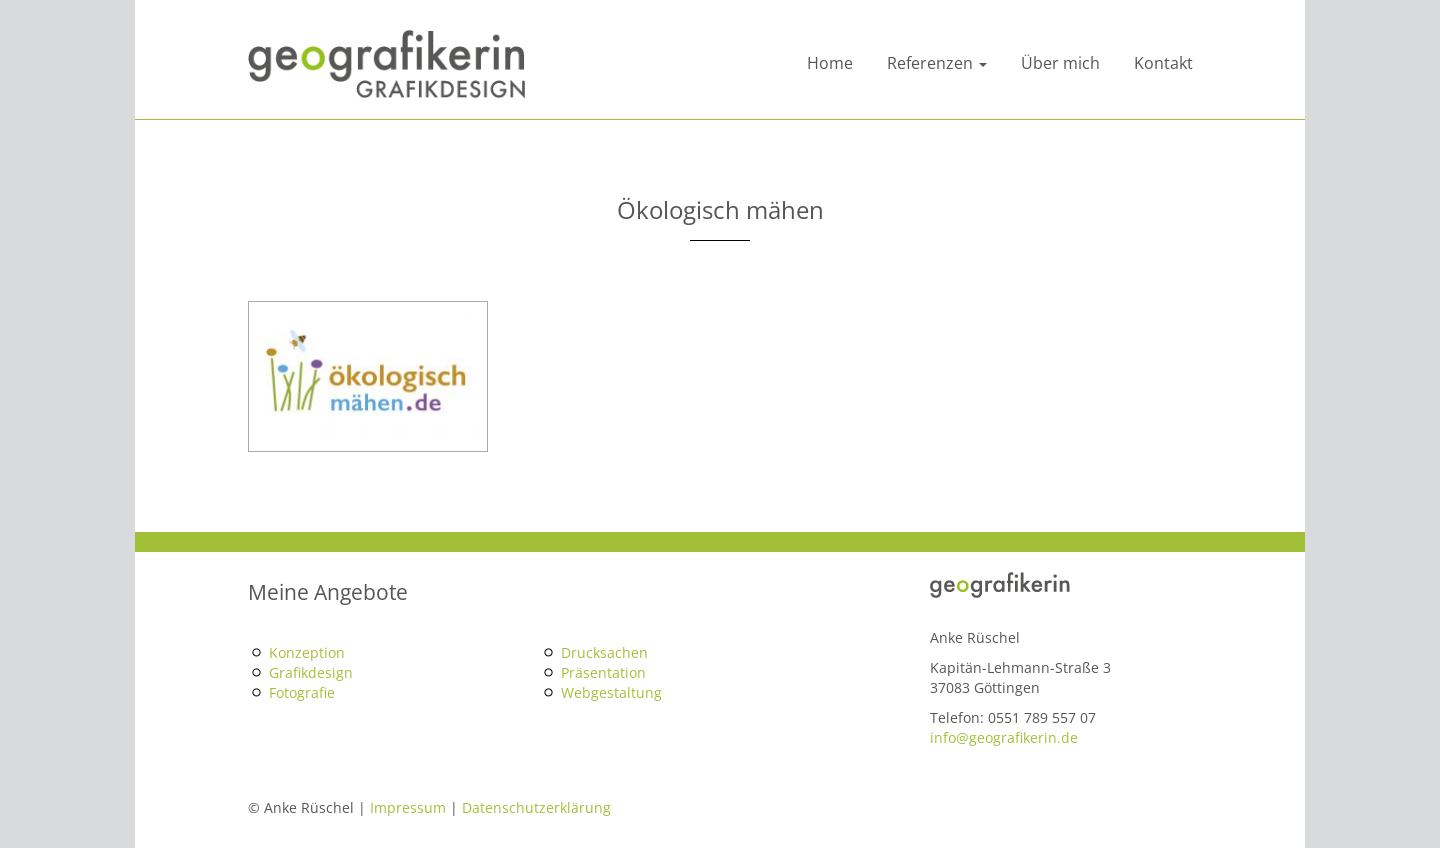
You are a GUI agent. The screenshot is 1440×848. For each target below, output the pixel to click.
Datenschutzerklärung (536, 807)
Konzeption (307, 652)
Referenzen (937, 63)
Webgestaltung (611, 692)
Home (830, 63)
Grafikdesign (311, 672)
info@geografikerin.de (1004, 737)
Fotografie (302, 692)
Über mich (1060, 63)
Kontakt (1163, 63)
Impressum (408, 807)
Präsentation (603, 672)
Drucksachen (604, 652)
